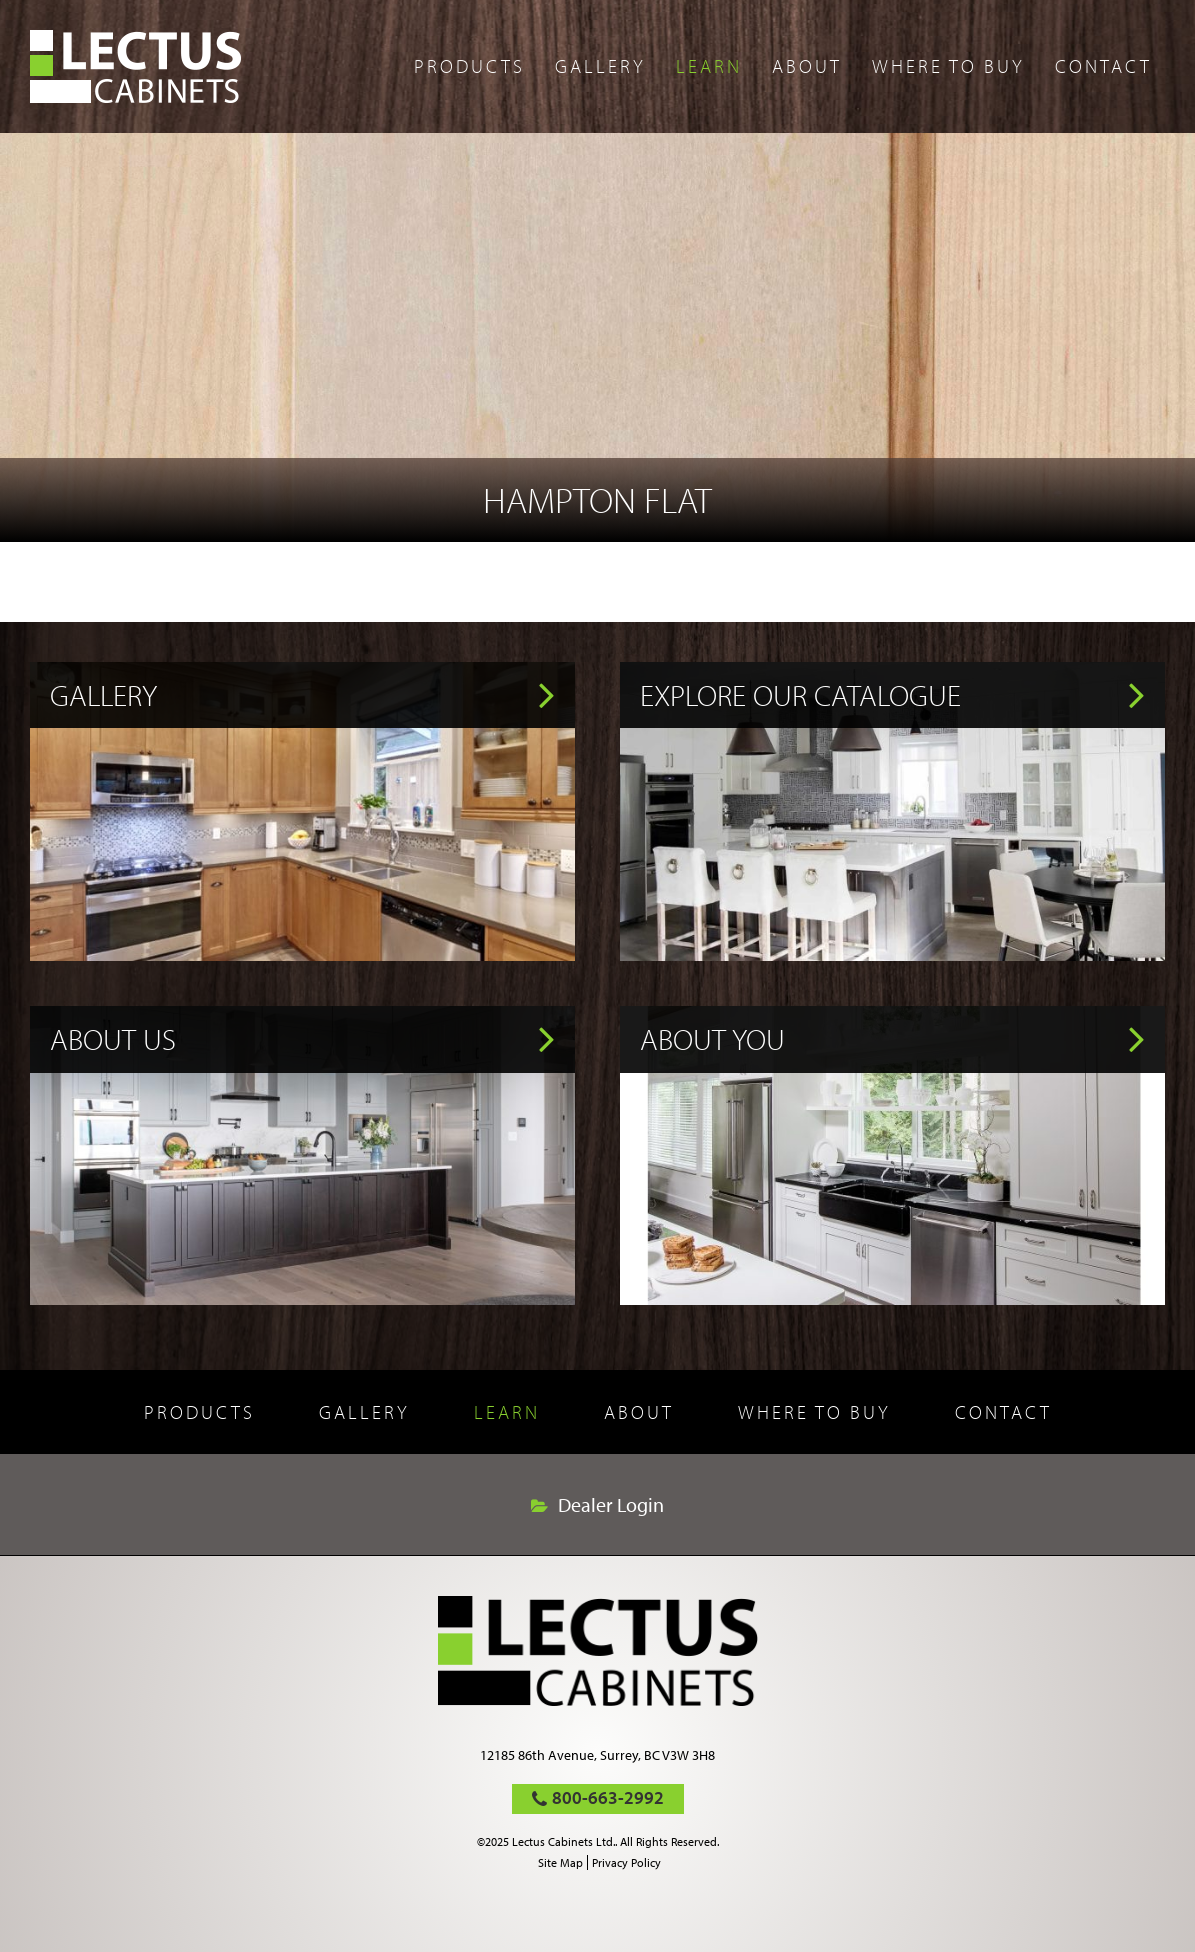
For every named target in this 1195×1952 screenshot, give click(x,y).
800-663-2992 (608, 1797)
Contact (1103, 66)
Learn (709, 66)
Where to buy (948, 66)
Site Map (560, 1862)
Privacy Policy (626, 1862)
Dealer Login (611, 1505)
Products (469, 66)
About (807, 66)
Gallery (600, 66)
